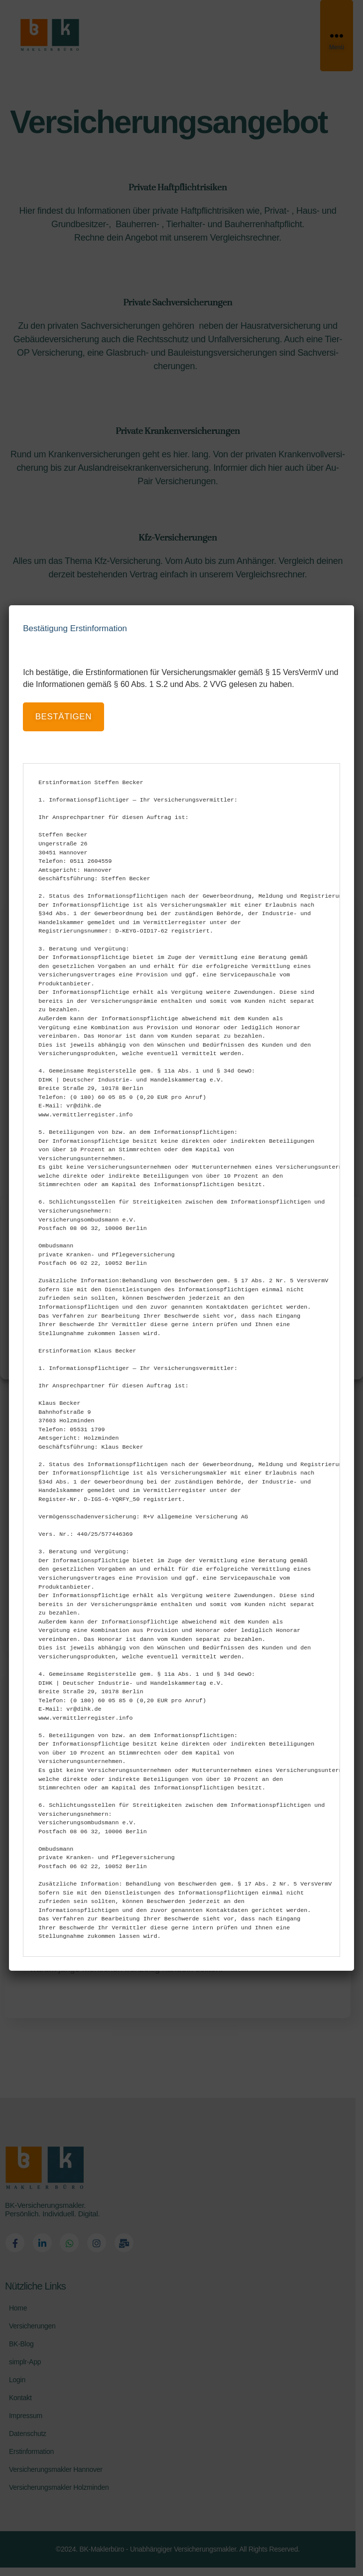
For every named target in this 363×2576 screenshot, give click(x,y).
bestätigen (63, 716)
